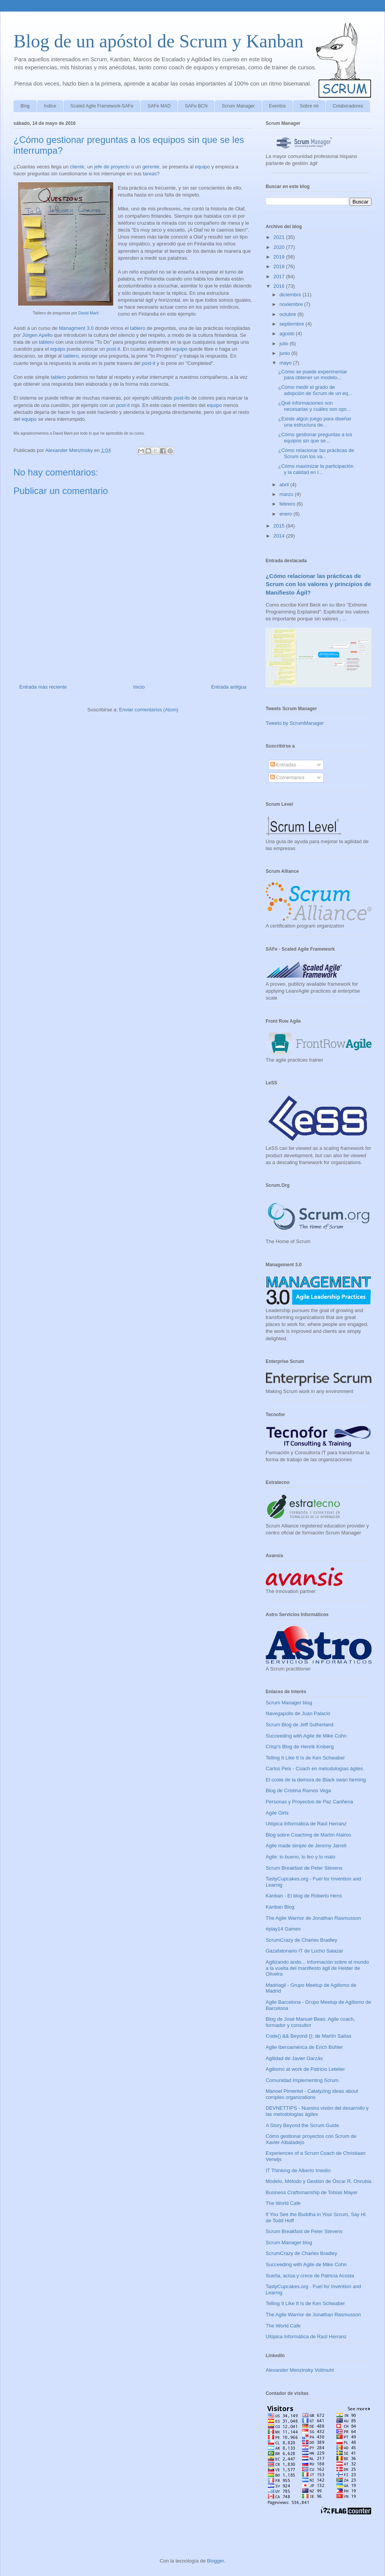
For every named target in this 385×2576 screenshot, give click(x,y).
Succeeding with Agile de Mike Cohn (306, 1736)
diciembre (291, 294)
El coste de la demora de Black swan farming (316, 1780)
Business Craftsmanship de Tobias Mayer (312, 2192)
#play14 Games (283, 1929)
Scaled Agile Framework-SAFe (101, 106)
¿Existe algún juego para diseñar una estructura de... (314, 422)
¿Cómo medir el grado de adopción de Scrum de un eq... (315, 390)
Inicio (139, 687)
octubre (289, 314)
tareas (150, 173)
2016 (279, 286)
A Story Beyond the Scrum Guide (302, 2125)
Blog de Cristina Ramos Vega (298, 1790)
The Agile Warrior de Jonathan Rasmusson (313, 1918)
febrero (288, 504)
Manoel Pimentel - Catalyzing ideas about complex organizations (312, 2094)
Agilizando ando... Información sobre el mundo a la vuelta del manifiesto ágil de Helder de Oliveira (317, 1968)
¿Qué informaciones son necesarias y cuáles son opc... (314, 406)
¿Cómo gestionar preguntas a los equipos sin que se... (315, 438)
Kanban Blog (280, 1907)
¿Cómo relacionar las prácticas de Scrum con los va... (316, 453)
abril (285, 484)
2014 (279, 536)
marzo (287, 494)
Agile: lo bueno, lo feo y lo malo (300, 1857)
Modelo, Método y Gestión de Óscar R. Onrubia (319, 2181)
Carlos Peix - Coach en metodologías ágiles (314, 1768)
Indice (50, 106)
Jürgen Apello (37, 335)
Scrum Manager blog (289, 1703)
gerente (150, 167)
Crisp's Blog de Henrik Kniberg (300, 1746)
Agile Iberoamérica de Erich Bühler (304, 2047)
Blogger (215, 2561)
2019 (279, 257)
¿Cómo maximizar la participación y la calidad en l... (315, 469)
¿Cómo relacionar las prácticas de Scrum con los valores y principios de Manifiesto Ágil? (318, 584)
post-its (182, 398)
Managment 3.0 (76, 328)
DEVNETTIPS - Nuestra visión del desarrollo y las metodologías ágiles (317, 2111)
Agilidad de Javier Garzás (294, 2058)
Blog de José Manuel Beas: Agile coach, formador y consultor (310, 2022)
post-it (113, 349)
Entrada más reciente (43, 687)
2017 (279, 276)
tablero (138, 328)
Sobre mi (309, 106)
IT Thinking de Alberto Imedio (298, 2170)
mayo (286, 363)
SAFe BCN (196, 106)
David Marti (88, 313)
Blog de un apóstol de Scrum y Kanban (158, 41)
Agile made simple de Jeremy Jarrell (306, 1845)
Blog (25, 106)
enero (287, 514)
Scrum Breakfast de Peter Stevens (304, 1868)
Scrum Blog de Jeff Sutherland (299, 1724)
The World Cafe (283, 2203)
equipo (202, 167)
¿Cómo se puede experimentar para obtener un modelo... (312, 375)
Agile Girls (277, 1813)
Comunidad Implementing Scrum (302, 2080)
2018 (279, 266)
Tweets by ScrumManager (295, 723)
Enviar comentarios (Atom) (148, 709)
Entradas (283, 765)
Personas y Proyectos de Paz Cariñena (309, 1802)
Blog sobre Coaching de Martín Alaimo (308, 1835)
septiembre (293, 324)
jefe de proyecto (112, 167)
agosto (288, 333)
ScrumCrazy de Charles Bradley (301, 1940)
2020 (279, 247)
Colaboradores (348, 106)
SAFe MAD (159, 106)
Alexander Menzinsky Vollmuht (300, 2370)
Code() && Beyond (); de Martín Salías (309, 2036)
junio (285, 353)
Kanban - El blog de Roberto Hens (304, 1896)
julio (285, 343)
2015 (279, 526)
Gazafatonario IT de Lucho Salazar (304, 1951)
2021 (279, 237)
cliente (77, 167)
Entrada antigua (228, 687)
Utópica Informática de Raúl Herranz (306, 1824)
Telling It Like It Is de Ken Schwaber (305, 1758)
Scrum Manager (238, 106)
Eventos (277, 106)
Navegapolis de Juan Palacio (298, 1713)
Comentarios (287, 777)
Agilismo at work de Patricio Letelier (305, 2069)
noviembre (292, 304)
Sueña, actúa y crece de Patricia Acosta (310, 2276)
